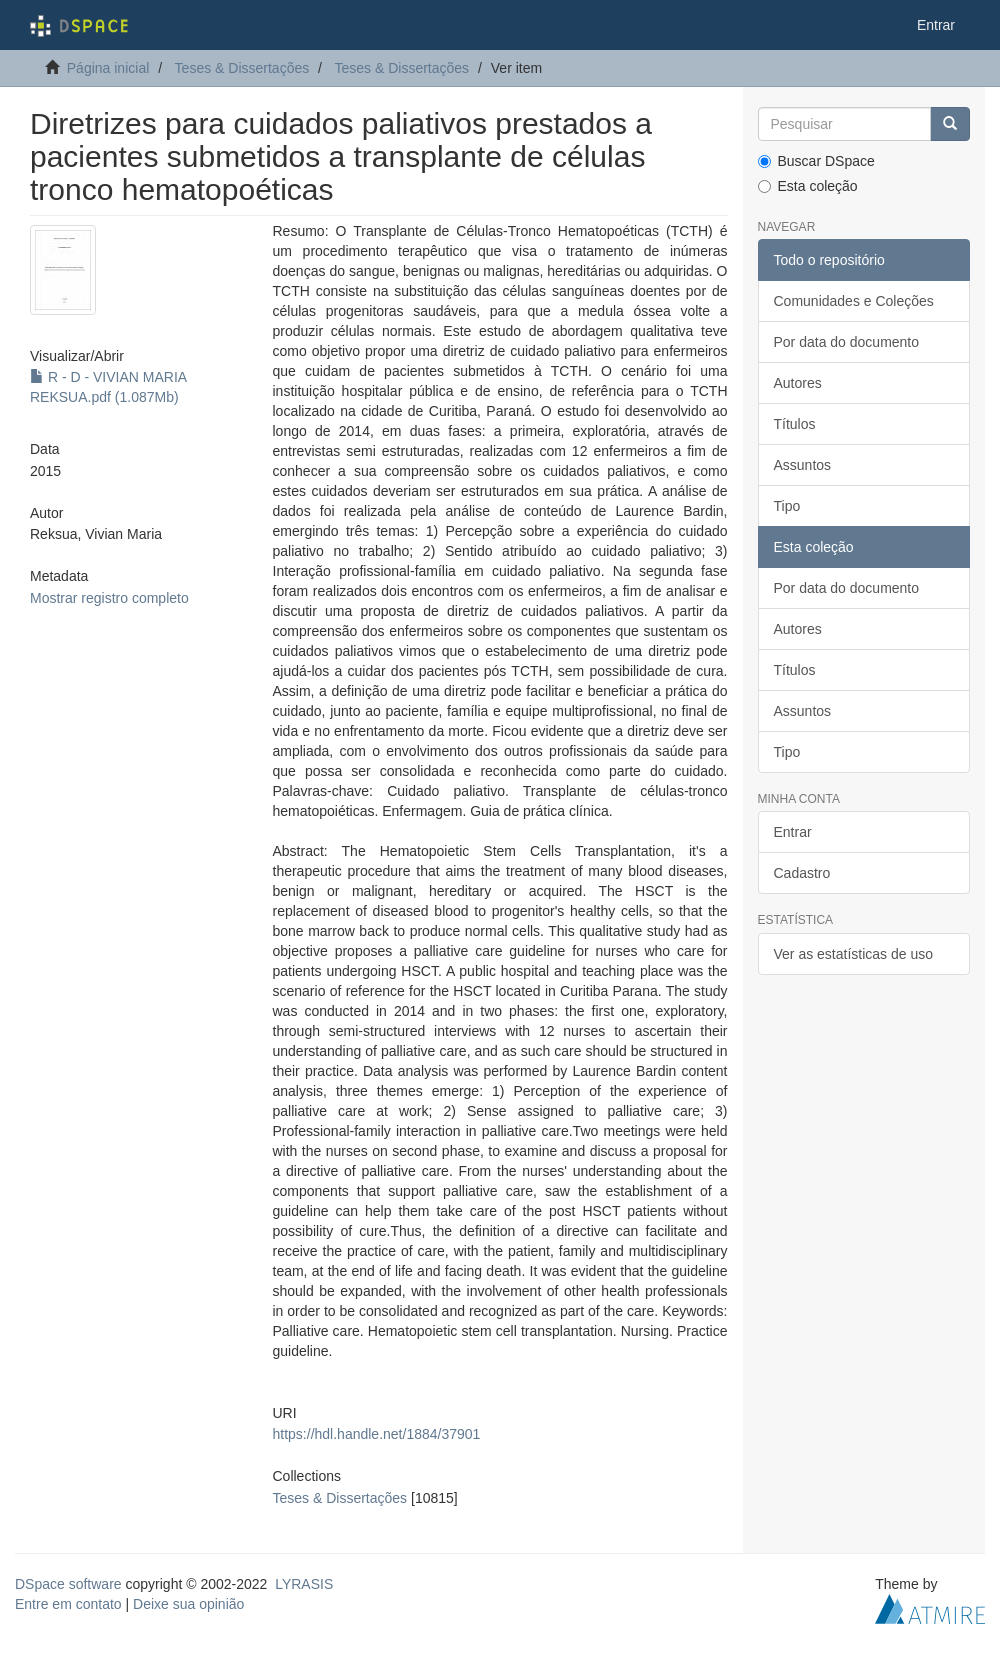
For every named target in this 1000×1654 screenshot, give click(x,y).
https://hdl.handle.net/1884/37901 (377, 1434)
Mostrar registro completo (109, 598)
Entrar (793, 832)
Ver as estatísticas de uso (854, 954)
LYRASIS (304, 1584)
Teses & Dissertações (242, 68)
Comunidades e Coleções (854, 301)
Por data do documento (847, 342)
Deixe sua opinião (188, 1604)
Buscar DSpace (816, 161)
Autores (798, 383)
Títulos (795, 424)
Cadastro (802, 873)
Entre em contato (68, 1604)
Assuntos (803, 465)
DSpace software (68, 1584)
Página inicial (108, 68)
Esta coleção (808, 186)
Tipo (787, 506)
